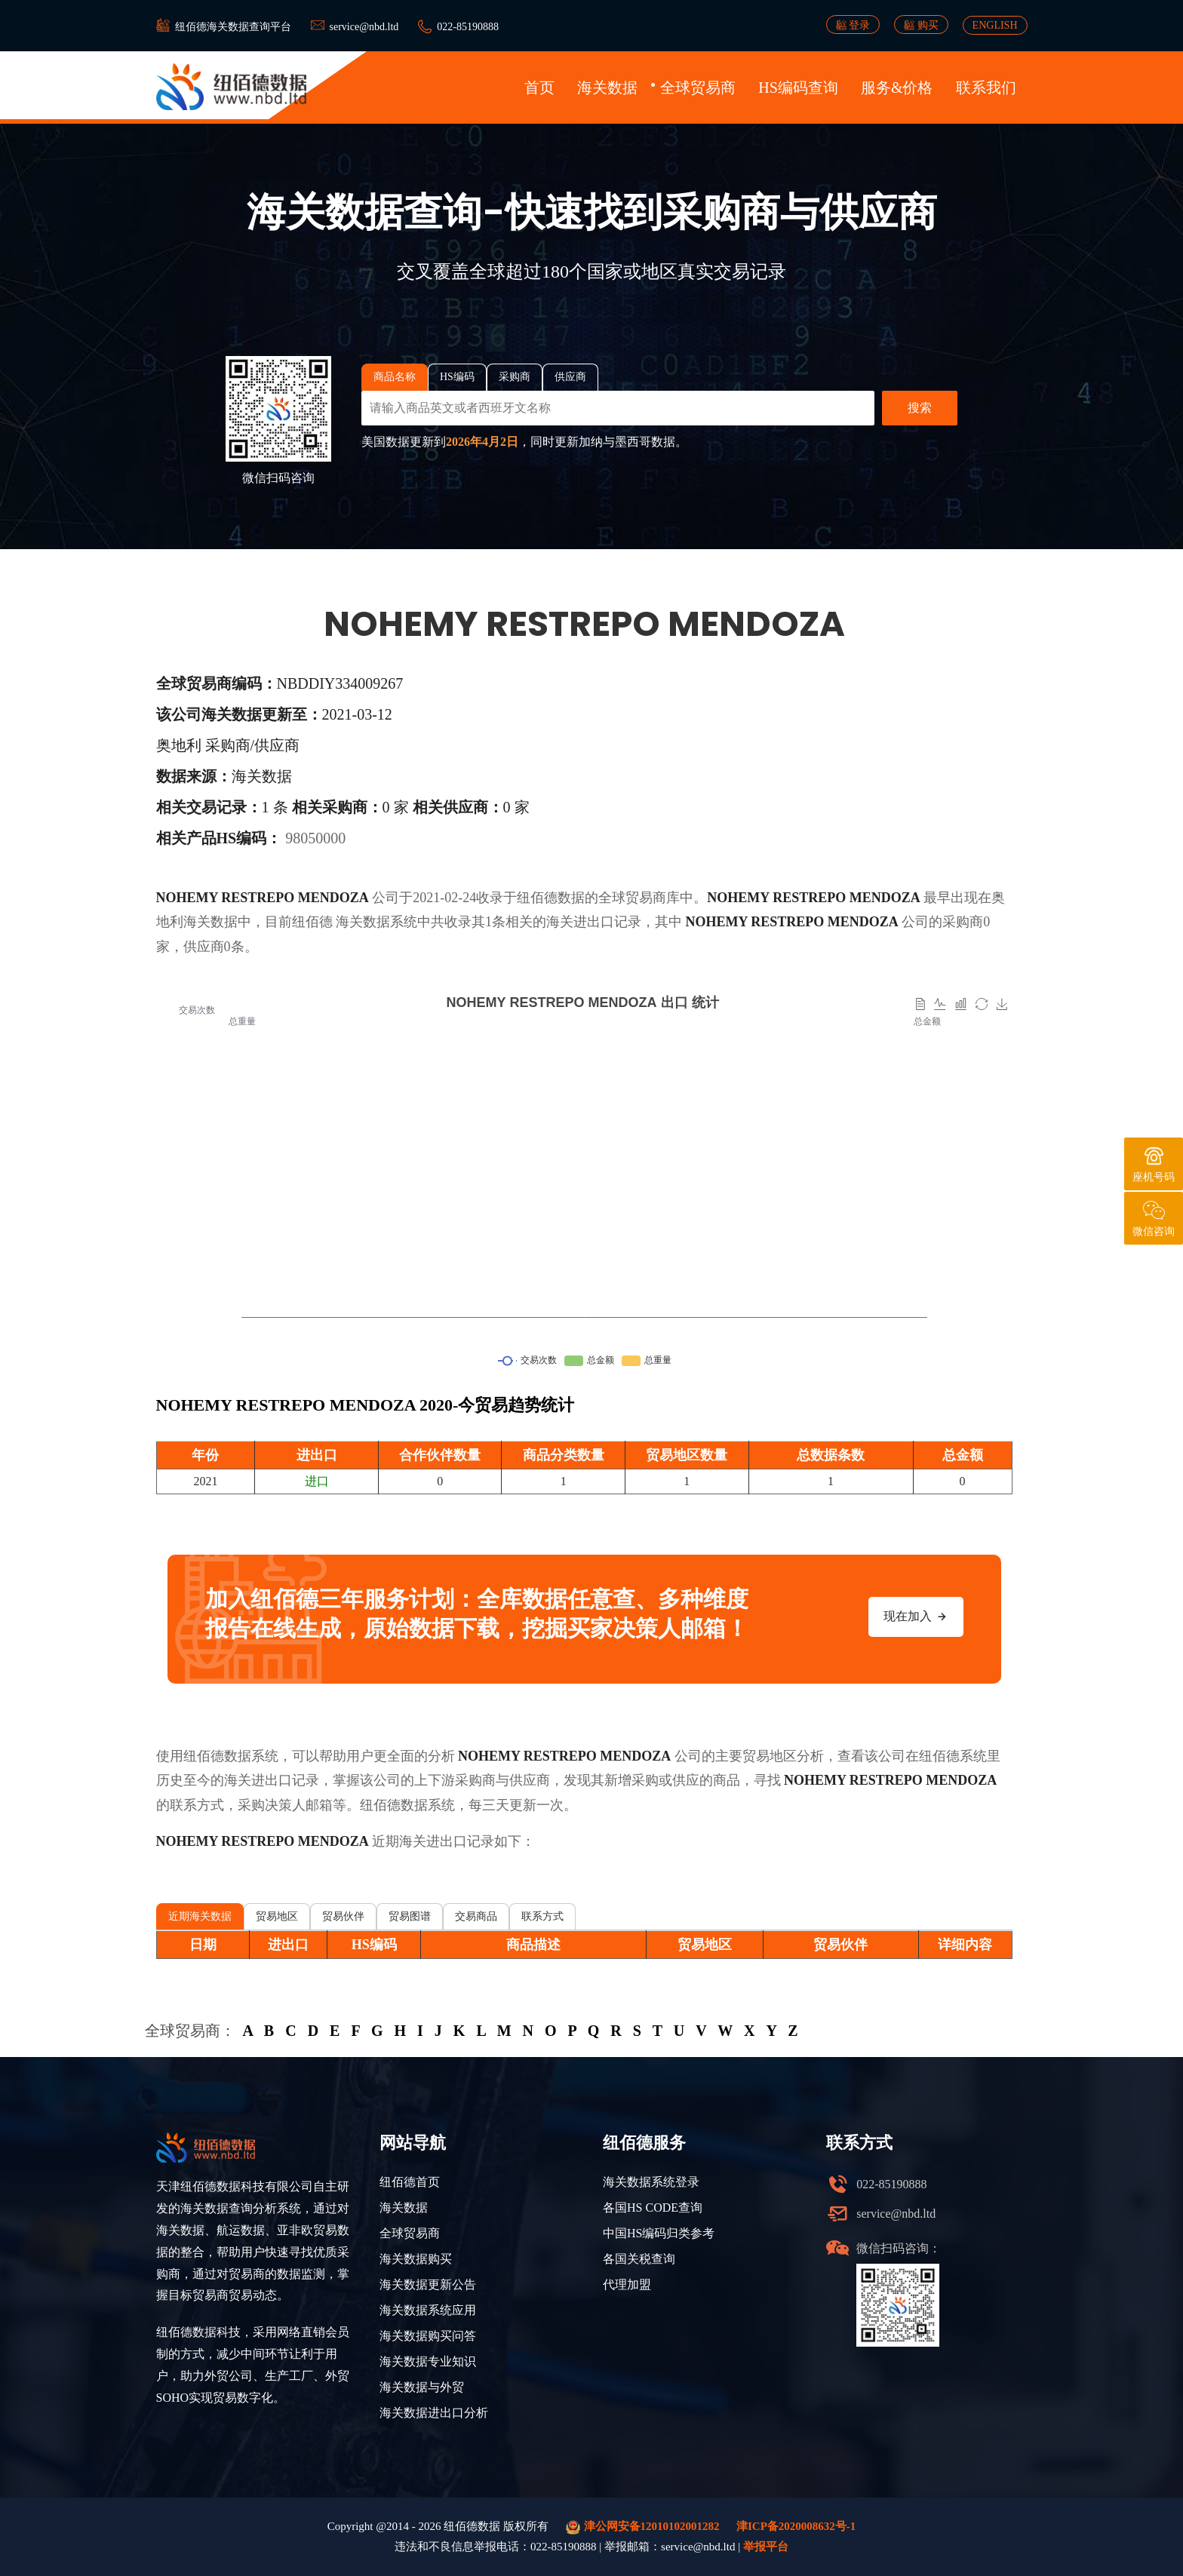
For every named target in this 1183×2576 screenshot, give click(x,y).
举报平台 (765, 2547)
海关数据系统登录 (651, 2181)
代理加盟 (627, 2284)
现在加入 (915, 1616)
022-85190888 (468, 26)
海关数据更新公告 (427, 2284)
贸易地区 (277, 1916)
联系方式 (542, 1916)
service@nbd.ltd (364, 26)
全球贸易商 (698, 87)
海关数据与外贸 (421, 2387)
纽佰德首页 (409, 2181)
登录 (853, 25)
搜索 (920, 407)
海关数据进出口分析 (433, 2412)
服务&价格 (897, 87)
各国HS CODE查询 (652, 2207)
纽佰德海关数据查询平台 (233, 26)
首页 (539, 87)
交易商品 (476, 1916)
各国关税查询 (639, 2258)
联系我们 (986, 87)
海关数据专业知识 (427, 2361)
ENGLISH (995, 25)
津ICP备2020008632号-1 (796, 2526)
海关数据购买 (415, 2258)
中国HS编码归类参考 (658, 2233)
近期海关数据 (200, 1916)
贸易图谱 (410, 1916)
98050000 (315, 838)
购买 (921, 25)
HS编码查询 (798, 87)
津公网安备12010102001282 (643, 2527)
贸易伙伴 (343, 1916)
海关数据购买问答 (427, 2335)
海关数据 (607, 87)
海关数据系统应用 (427, 2310)
